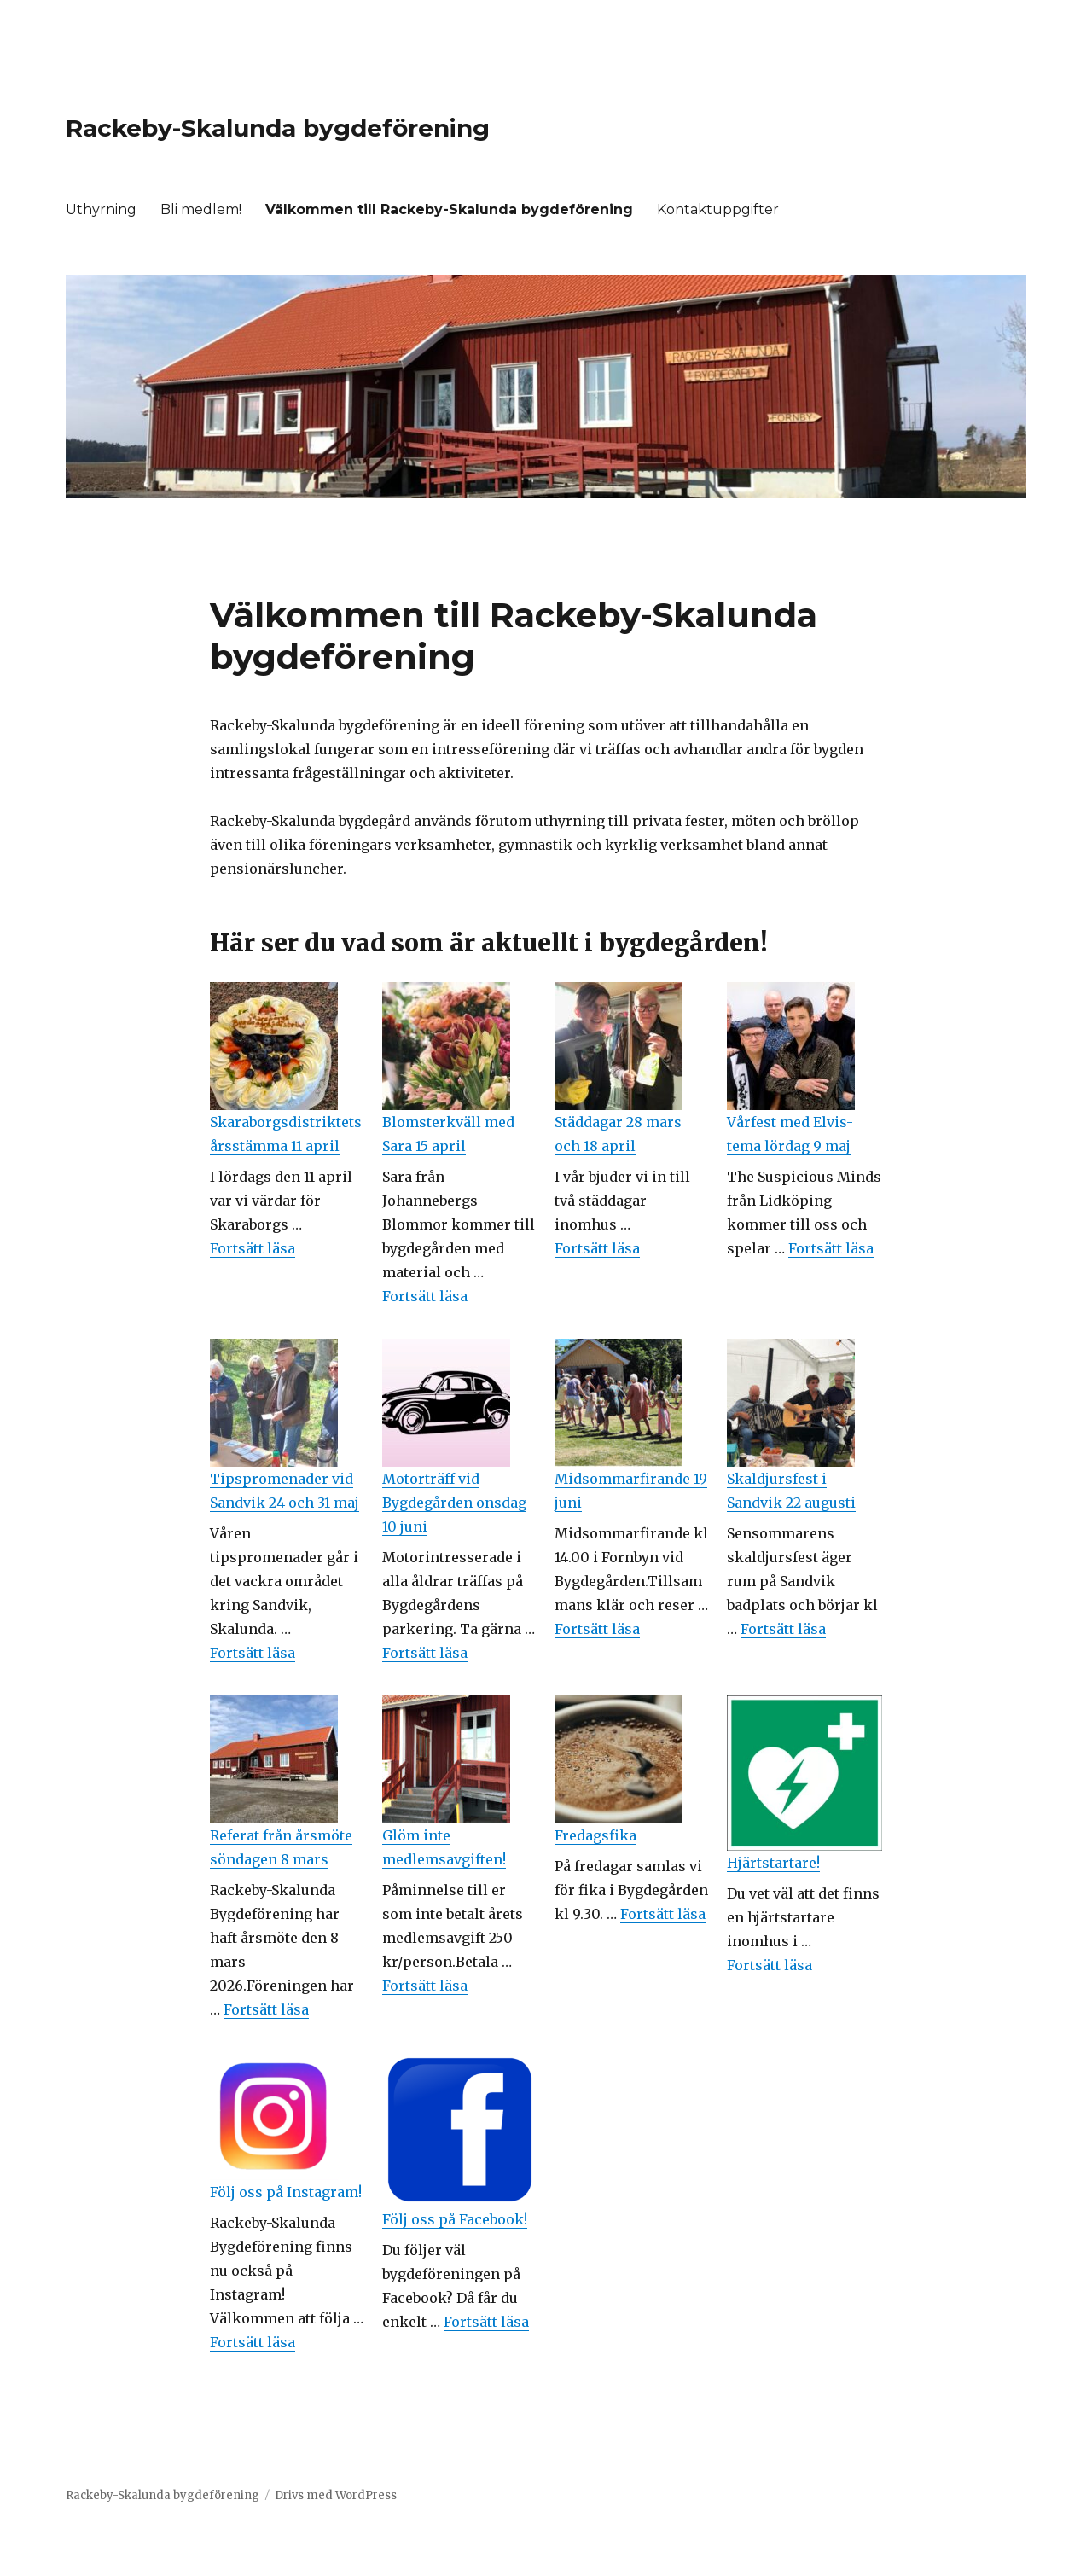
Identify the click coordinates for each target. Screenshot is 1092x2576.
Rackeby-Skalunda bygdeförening (278, 127)
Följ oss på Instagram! (286, 2192)
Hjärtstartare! (773, 1862)
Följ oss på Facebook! (454, 2219)
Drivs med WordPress (336, 2495)
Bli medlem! (200, 209)
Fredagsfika (595, 1835)
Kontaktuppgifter (718, 209)
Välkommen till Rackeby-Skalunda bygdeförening (449, 209)
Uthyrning (101, 209)
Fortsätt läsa (252, 1248)
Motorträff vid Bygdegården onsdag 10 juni (454, 1502)
